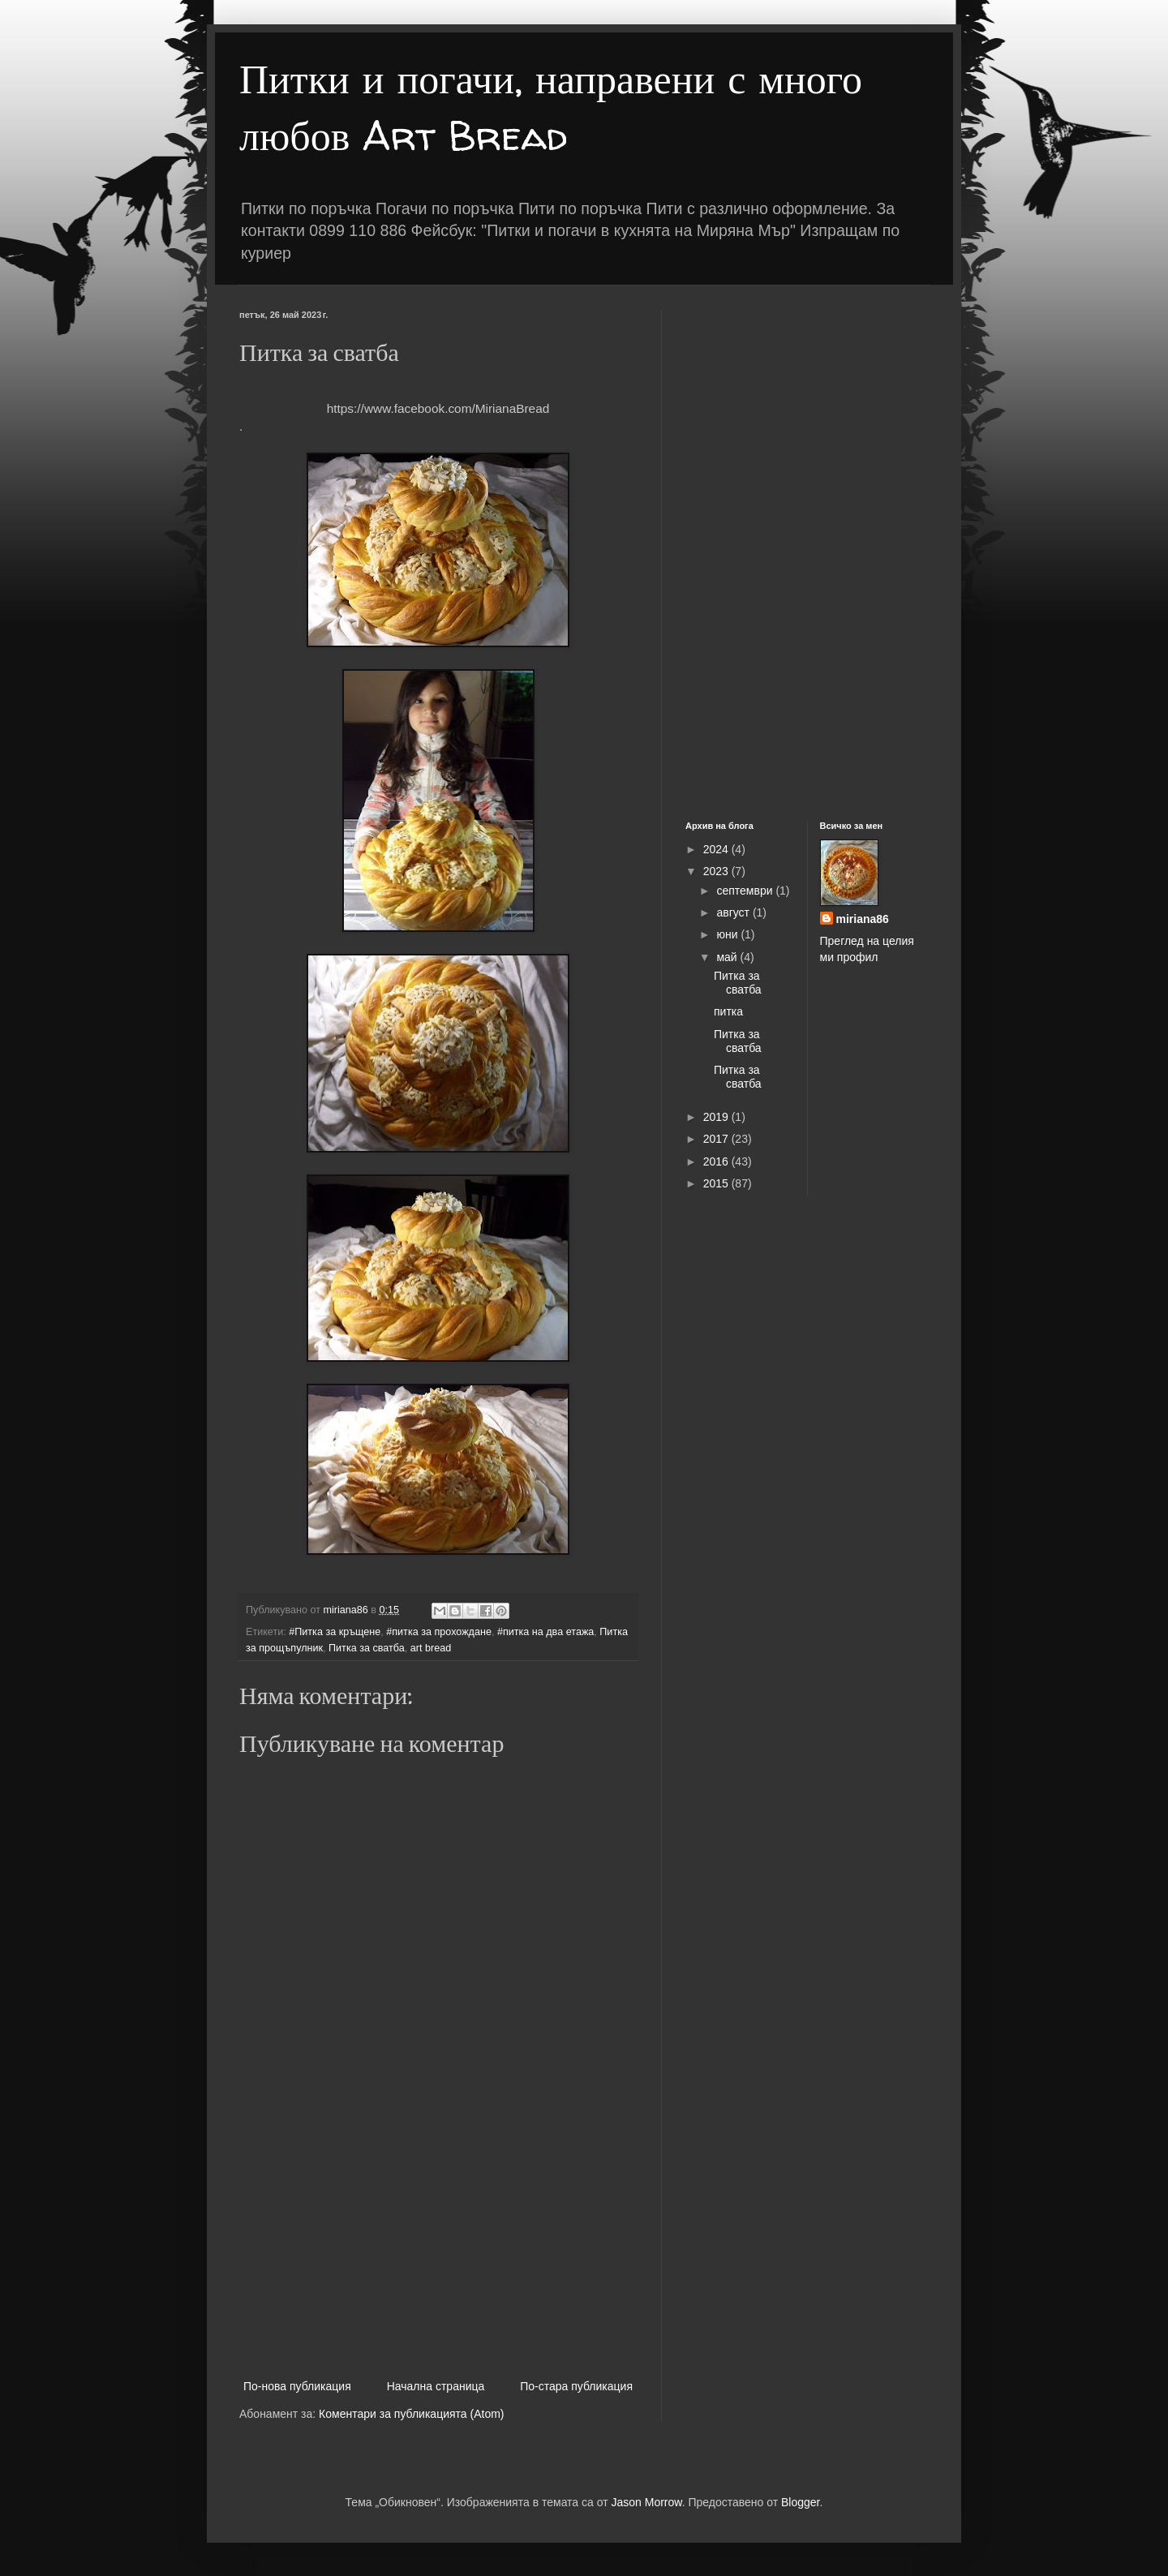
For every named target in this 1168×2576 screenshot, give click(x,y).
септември (745, 890)
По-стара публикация (576, 2386)
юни (728, 934)
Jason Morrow (647, 2502)
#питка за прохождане (439, 1632)
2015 (717, 1183)
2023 (717, 871)
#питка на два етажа (545, 1632)
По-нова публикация (297, 2386)
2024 (717, 849)
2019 (717, 1116)
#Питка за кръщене (334, 1632)
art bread (430, 1648)
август (734, 912)
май (728, 957)
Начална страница (436, 2386)
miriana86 (862, 918)
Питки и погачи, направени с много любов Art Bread (550, 106)
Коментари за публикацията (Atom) (411, 2413)
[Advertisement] (438, 2242)
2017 (717, 1138)
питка (728, 1011)
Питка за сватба (366, 1648)
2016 (717, 1161)
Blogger (800, 2502)
